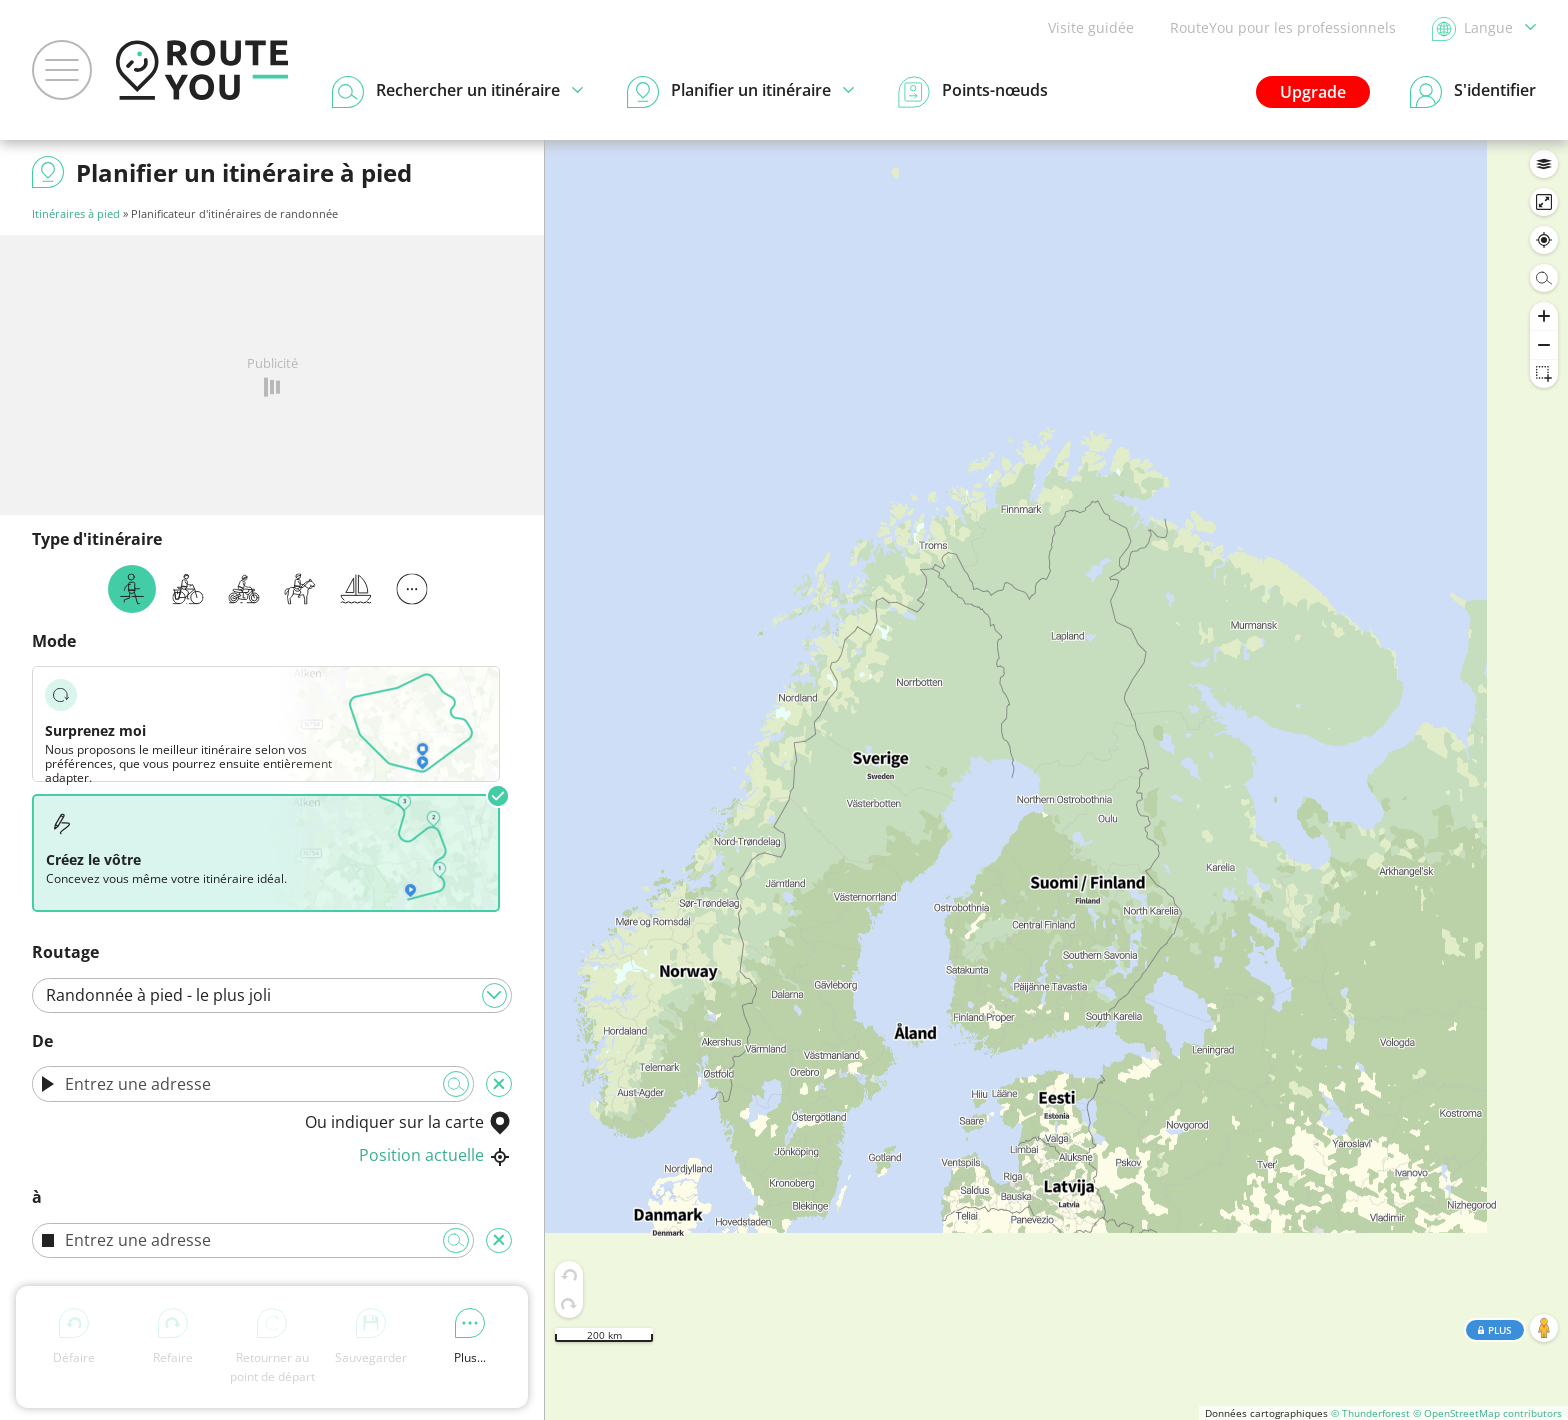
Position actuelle (435, 1155)
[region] (1056, 780)
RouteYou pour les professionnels (1283, 27)
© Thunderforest (1370, 1413)
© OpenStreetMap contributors (1487, 1413)
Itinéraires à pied (76, 213)
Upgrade (1313, 92)
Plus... (470, 1337)
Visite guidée (1091, 27)
